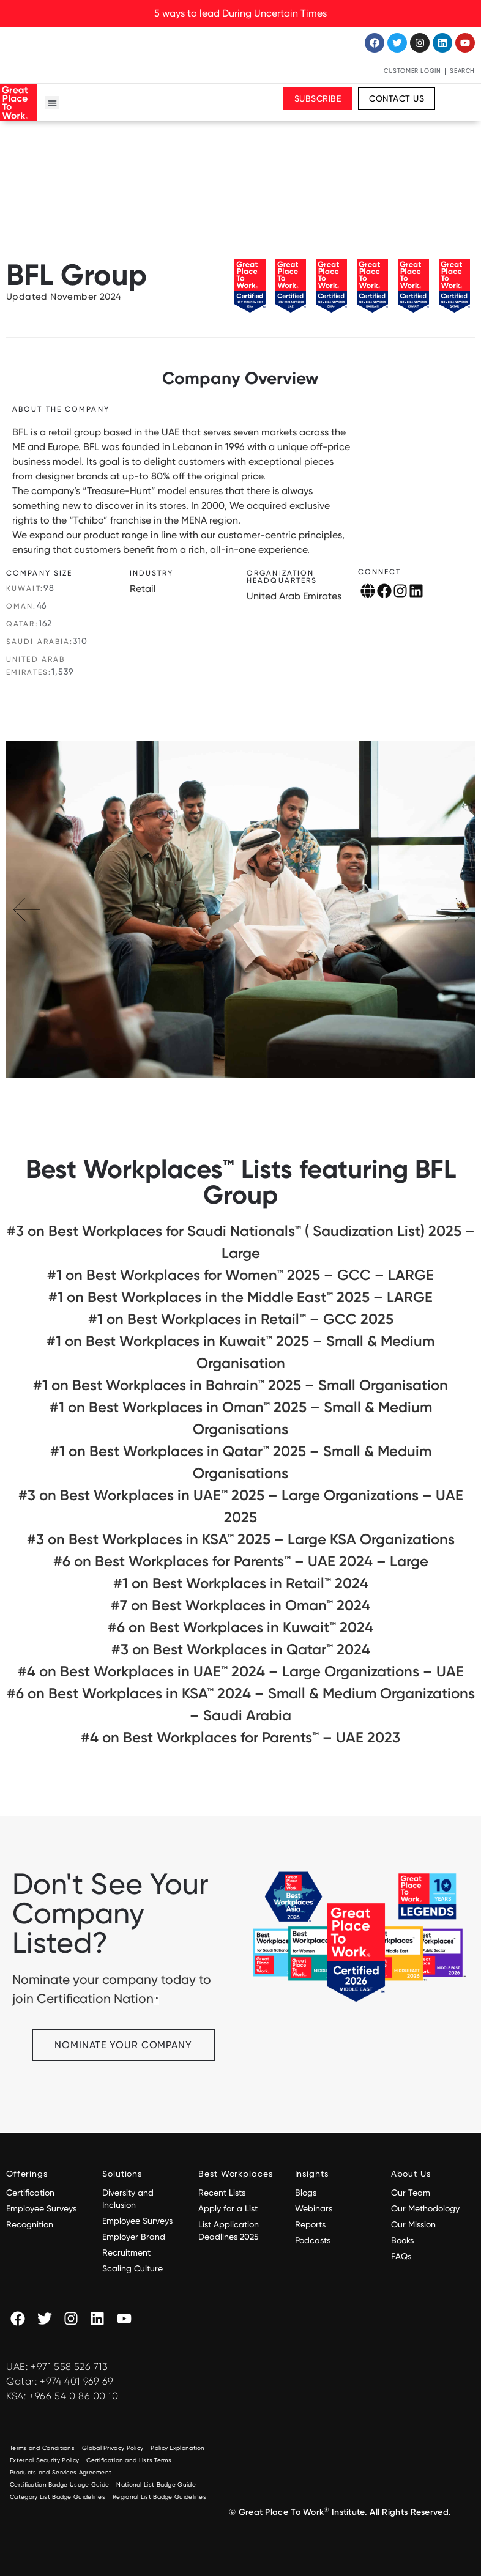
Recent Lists (221, 2192)
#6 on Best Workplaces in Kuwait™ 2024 (240, 1627)
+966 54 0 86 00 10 (74, 2396)
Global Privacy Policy (112, 2448)
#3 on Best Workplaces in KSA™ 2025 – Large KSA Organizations (241, 1539)
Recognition (29, 2224)
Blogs (305, 2192)
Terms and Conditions (42, 2448)
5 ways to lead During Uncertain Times (240, 13)
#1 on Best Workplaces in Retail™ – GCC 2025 (240, 1319)
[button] (52, 103)
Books (402, 2240)
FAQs (401, 2256)
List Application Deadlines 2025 (228, 2230)
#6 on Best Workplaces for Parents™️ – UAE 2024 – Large (240, 1561)
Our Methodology (426, 2208)
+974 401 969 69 (76, 2381)
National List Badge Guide (156, 2484)
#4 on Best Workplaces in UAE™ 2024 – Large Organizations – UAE (241, 1671)
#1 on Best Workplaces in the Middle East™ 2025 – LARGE (240, 1297)
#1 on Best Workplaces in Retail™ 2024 (240, 1583)
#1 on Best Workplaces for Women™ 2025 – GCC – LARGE (240, 1275)
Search (462, 70)
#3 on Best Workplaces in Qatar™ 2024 (240, 1649)
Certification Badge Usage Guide (59, 2484)
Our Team (410, 2192)
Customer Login (412, 70)
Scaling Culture (132, 2268)
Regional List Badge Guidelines (159, 2496)
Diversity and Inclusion (128, 2199)
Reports (310, 2224)
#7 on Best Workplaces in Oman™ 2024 (240, 1605)
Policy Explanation (177, 2448)
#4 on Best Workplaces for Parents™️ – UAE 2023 (240, 1737)
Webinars (313, 2208)
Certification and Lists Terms (128, 2460)
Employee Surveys (41, 2208)
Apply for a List (228, 2208)
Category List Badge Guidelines (57, 2496)
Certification (30, 2192)
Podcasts (312, 2240)
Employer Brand (133, 2236)
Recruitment (126, 2252)
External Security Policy (44, 2460)
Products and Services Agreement (60, 2472)
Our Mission (413, 2224)
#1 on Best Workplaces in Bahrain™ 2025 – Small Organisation (240, 1385)
